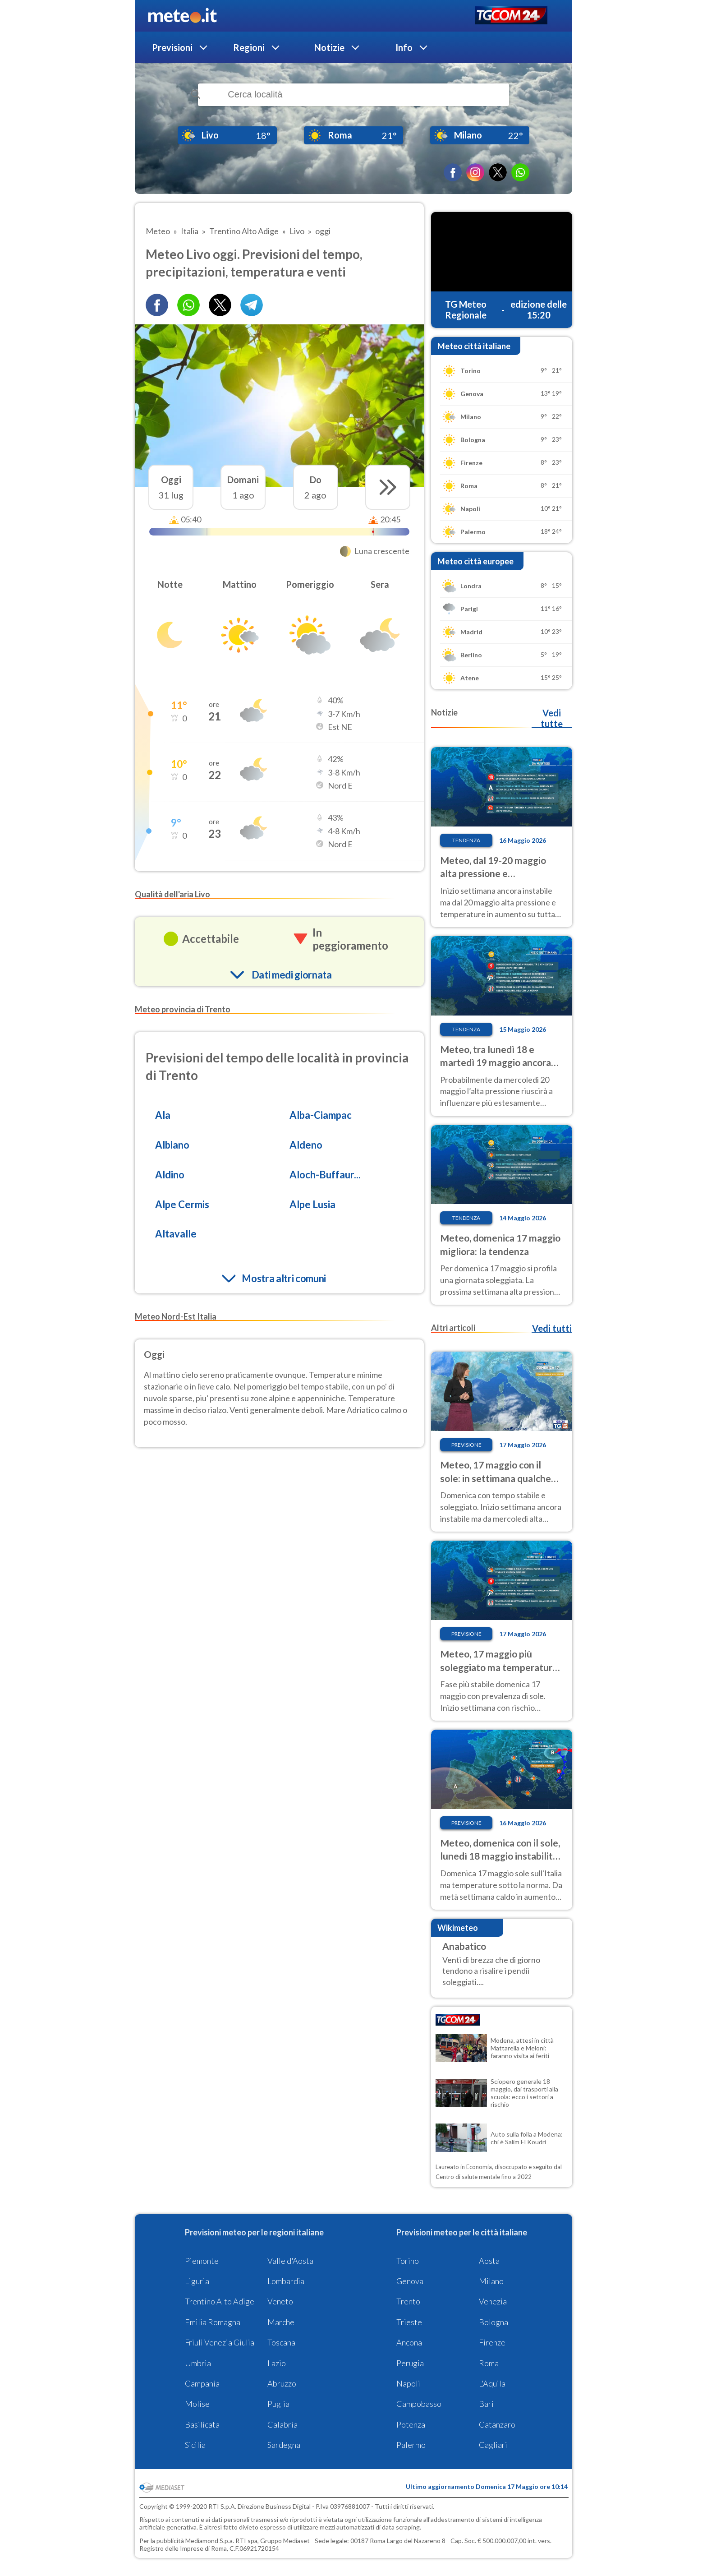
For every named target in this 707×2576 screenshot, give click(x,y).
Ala (162, 1115)
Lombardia (285, 2281)
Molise (197, 2404)
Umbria (198, 2363)
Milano (491, 2281)
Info (404, 47)
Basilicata (202, 2424)
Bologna (493, 2322)
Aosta (489, 2261)
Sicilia (195, 2445)
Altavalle (176, 1234)
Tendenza (466, 840)
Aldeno (305, 1145)
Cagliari (493, 2445)
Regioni (249, 47)
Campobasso (418, 2404)
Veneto (280, 2301)
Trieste (409, 2322)
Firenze (492, 2342)
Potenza (410, 2424)
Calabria (282, 2424)
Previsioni (172, 47)
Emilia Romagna (212, 2322)
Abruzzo (281, 2383)
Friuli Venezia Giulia (219, 2342)
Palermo (411, 2445)
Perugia (410, 2363)
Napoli (408, 2383)
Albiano (172, 1145)
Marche (280, 2322)
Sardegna (283, 2445)
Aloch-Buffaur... (325, 1174)
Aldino (169, 1174)
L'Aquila (492, 2383)
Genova (409, 2281)
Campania (202, 2383)
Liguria (197, 2281)
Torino (407, 2261)
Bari (486, 2404)
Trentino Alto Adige (219, 2301)
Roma (489, 2363)
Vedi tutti (552, 1328)
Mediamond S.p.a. (209, 2540)
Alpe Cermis (182, 1204)
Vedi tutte (552, 718)
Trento (408, 2301)
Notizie (329, 47)
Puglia (278, 2404)
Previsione (466, 1444)
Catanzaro (497, 2424)
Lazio (276, 2363)
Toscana (281, 2342)
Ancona (409, 2342)
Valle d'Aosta (290, 2261)
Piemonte (202, 2261)
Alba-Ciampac (320, 1115)
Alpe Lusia (312, 1204)
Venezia (493, 2301)
